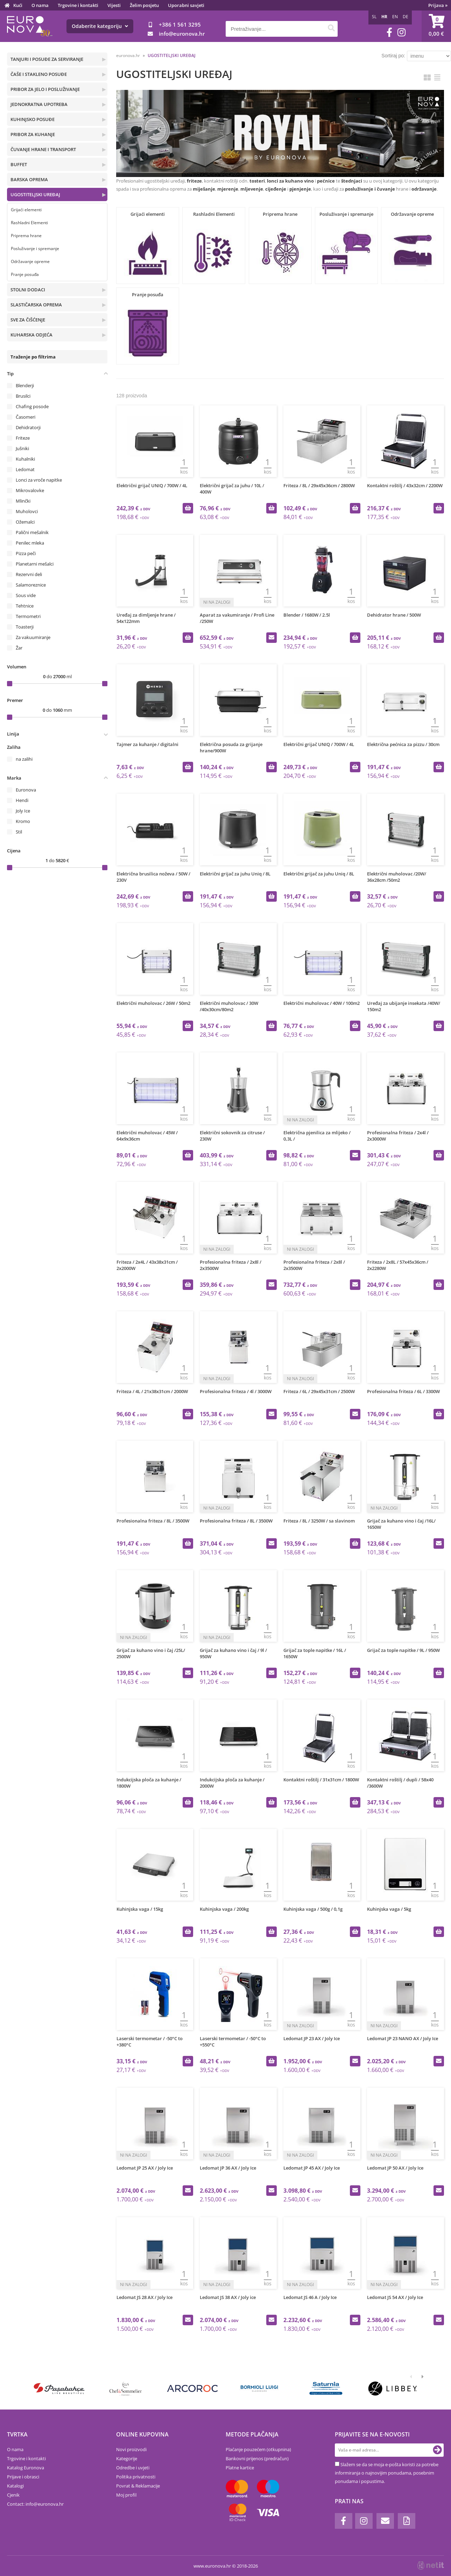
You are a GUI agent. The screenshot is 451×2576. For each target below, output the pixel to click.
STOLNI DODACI (27, 289)
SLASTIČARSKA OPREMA (36, 304)
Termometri (28, 616)
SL (374, 17)
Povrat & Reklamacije (138, 2486)
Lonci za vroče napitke (39, 480)
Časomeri (25, 417)
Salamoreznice (31, 585)
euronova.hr (128, 55)
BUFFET (18, 164)
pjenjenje (300, 189)
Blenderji (25, 385)
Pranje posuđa (25, 274)
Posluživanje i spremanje (35, 248)
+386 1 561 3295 (180, 24)
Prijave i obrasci (23, 2477)
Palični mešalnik (32, 532)
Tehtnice (25, 606)
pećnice (326, 181)
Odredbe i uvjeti (132, 2467)
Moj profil (126, 2495)
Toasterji (25, 627)
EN (395, 17)
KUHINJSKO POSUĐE (32, 119)
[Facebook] (389, 32)
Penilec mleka (30, 543)
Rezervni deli (29, 574)
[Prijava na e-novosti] (437, 2450)
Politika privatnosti (135, 2477)
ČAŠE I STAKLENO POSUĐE (38, 74)
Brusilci (23, 396)
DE (405, 17)
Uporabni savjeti (186, 5)
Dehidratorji (28, 427)
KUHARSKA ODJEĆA (31, 335)
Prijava (438, 5)
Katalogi (15, 2486)
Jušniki (22, 448)
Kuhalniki (25, 459)
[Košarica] (436, 26)
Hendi (22, 800)
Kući (17, 5)
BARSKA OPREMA (29, 179)
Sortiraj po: (393, 55)
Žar (19, 648)
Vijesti (114, 5)
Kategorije (126, 2458)
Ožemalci (25, 522)
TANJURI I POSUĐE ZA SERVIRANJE (46, 59)
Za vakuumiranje (33, 637)
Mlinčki (23, 501)
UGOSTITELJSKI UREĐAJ (35, 194)
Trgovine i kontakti (78, 5)
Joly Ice (23, 811)
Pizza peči (26, 553)
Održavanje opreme (30, 261)
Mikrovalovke (30, 490)
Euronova (26, 790)
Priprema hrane (26, 236)
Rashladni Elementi (29, 223)
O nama (40, 5)
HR (384, 17)
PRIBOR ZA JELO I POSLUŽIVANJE (45, 89)
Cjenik (13, 2495)
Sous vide (26, 595)
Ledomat (25, 469)
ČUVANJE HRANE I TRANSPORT (43, 149)
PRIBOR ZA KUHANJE (32, 134)
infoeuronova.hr (182, 33)
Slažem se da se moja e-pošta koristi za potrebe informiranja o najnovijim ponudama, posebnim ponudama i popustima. (386, 2472)
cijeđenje (275, 189)
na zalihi (24, 759)
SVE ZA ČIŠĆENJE (27, 320)
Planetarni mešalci (35, 564)
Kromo (23, 821)
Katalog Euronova (25, 2467)
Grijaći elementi (26, 210)
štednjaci (351, 181)
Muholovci (27, 511)
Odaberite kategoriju (100, 26)
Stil (19, 832)
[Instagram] (401, 32)
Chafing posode (32, 406)
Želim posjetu (144, 5)
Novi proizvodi (131, 2449)
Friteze (23, 438)
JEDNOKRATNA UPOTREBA (39, 104)
